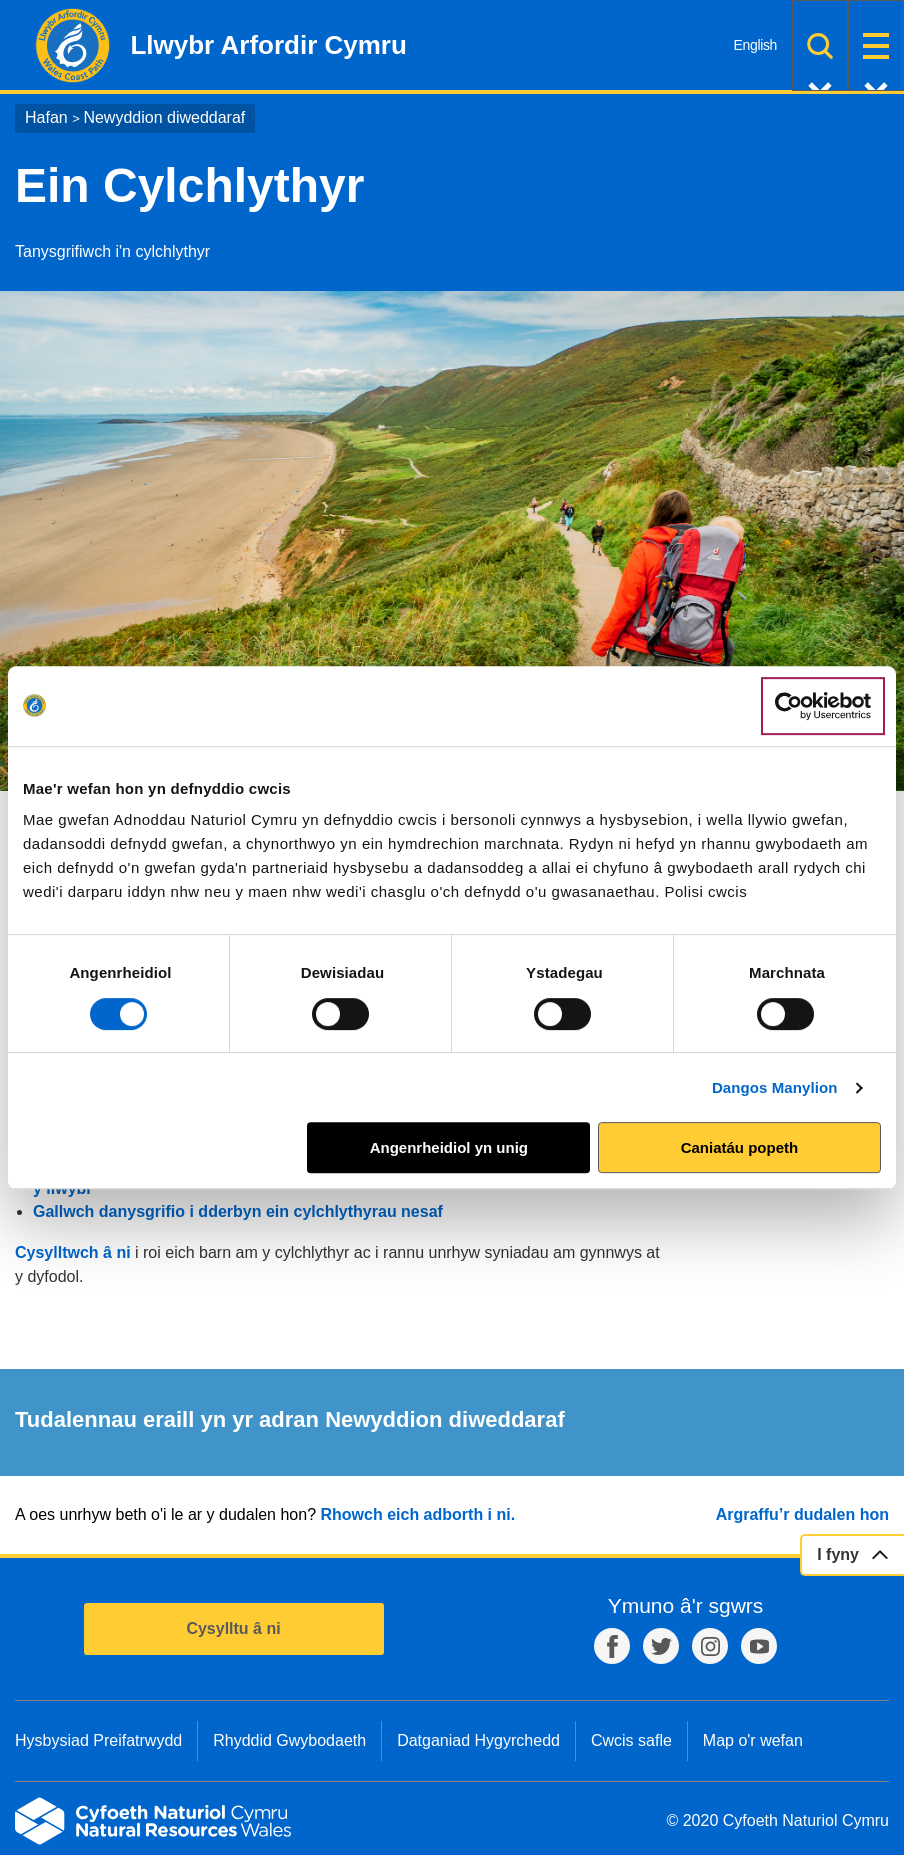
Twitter (661, 1646)
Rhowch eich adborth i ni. (417, 1514)
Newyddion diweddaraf (164, 117)
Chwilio (820, 45)
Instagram (710, 1646)
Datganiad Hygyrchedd (478, 1740)
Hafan (46, 117)
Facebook (612, 1646)
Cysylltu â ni (233, 1628)
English (755, 45)
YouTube (759, 1646)
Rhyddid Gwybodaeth (289, 1740)
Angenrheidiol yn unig (449, 1147)
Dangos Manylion (775, 1087)
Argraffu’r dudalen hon (802, 1514)
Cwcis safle (631, 1740)
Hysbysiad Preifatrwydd (98, 1740)
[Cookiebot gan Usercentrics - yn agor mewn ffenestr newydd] (823, 706)
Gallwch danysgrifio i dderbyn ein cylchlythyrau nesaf (240, 1211)
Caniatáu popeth (740, 1147)
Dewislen (876, 45)
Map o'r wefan (753, 1740)
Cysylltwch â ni (73, 1252)
